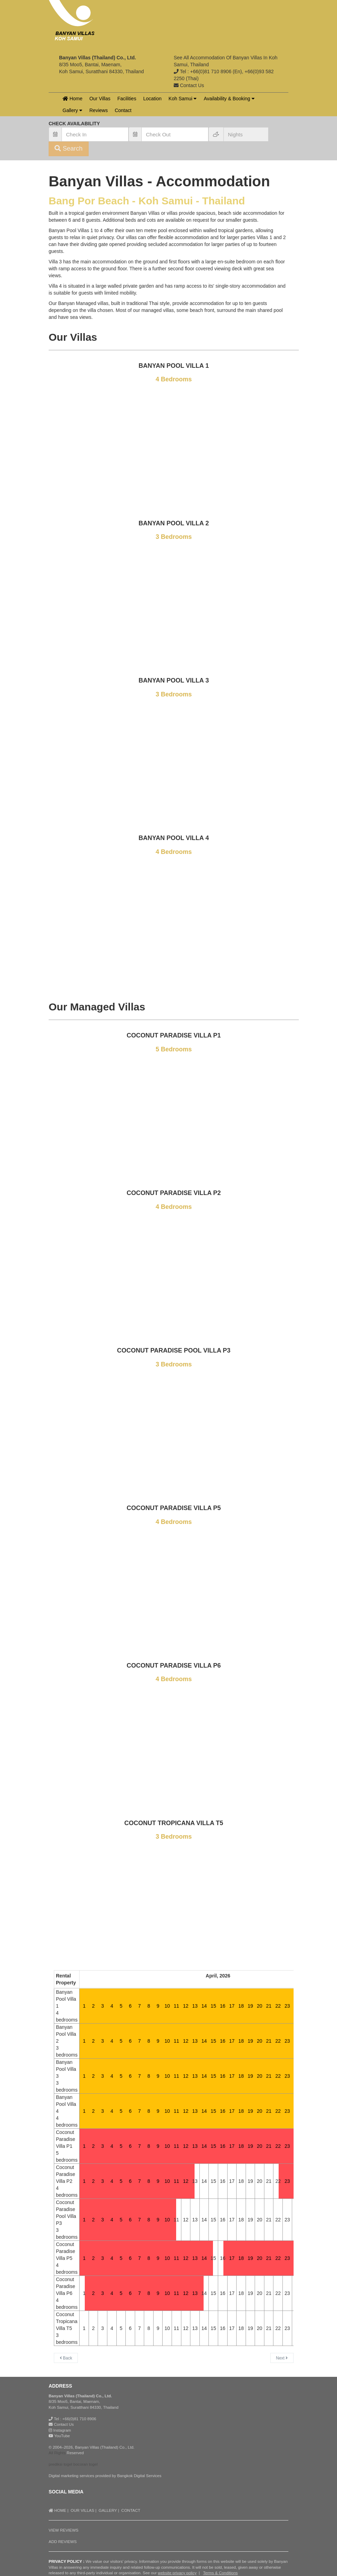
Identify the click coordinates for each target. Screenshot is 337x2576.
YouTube (59, 2436)
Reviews (98, 110)
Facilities (126, 98)
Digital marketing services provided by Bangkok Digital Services (105, 2476)
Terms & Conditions (220, 2573)
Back (66, 2358)
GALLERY (108, 2510)
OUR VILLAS (82, 2510)
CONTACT (130, 2510)
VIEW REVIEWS (64, 2530)
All (51, 2453)
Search (68, 148)
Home (72, 98)
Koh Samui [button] (182, 98)
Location (152, 98)
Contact (123, 110)
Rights (60, 2453)
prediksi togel (60, 2464)
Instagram (60, 2430)
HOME (57, 2510)
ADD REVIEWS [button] (63, 2542)
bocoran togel (85, 2464)
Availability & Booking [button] (229, 98)
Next (282, 2358)
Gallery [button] (72, 110)
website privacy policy (177, 2573)
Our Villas (99, 98)
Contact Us (64, 2424)
